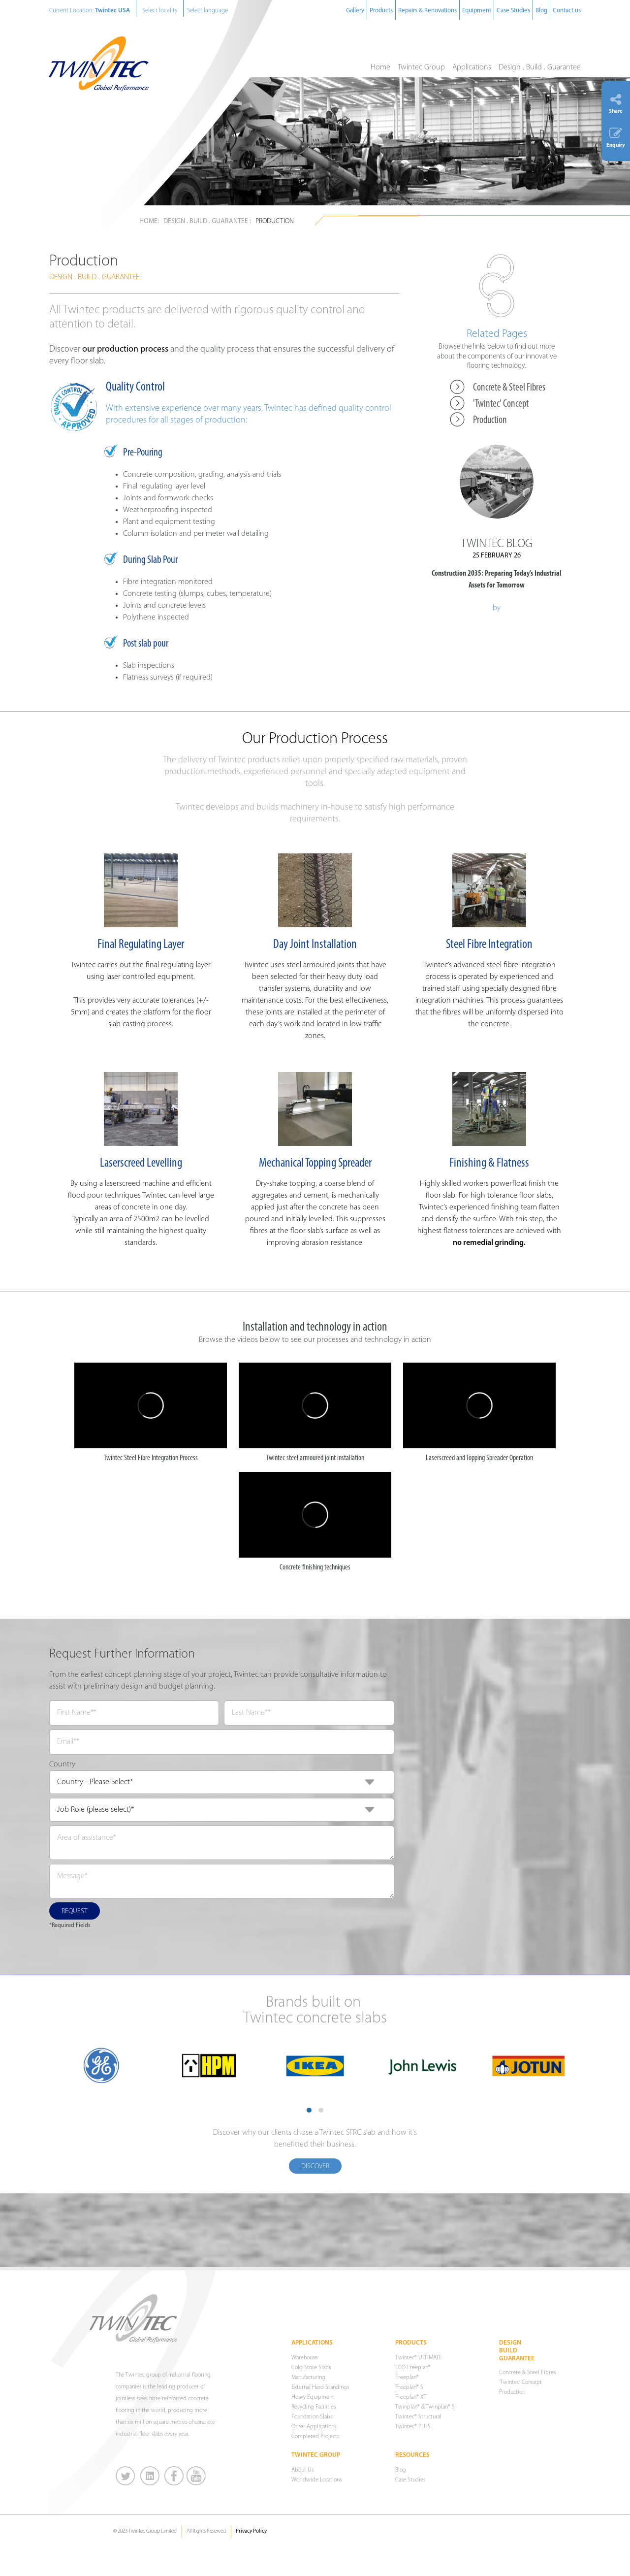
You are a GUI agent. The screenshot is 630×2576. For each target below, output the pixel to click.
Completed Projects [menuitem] (315, 2437)
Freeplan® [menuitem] (407, 2377)
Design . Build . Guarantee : (207, 221)
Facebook (174, 2476)
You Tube (196, 2476)
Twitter (126, 2476)
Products (381, 10)
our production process (125, 349)
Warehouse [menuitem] (304, 2358)
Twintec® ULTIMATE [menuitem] (418, 2358)
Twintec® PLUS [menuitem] (413, 2427)
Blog (541, 10)
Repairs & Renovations (427, 10)
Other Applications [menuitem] (313, 2427)
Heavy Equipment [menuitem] (312, 2397)
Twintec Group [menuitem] (421, 67)
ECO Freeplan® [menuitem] (413, 2368)
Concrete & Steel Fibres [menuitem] (509, 388)
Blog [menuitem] (400, 2470)
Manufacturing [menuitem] (308, 2377)
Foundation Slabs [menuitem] (311, 2417)
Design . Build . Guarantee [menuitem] (540, 67)
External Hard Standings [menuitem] (320, 2387)
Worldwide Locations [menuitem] (316, 2480)
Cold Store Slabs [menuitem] (311, 2368)
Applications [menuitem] (471, 67)
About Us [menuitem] (302, 2470)
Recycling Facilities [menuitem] (313, 2407)
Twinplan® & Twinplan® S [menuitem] (425, 2407)
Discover (315, 2166)
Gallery (355, 10)
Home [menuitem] (380, 67)
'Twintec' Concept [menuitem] (501, 404)
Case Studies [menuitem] (410, 2480)
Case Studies (513, 10)
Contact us (567, 10)
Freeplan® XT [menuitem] (411, 2397)
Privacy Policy (251, 2531)
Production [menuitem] (490, 420)
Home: (149, 221)
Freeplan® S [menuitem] (409, 2387)
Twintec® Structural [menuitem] (418, 2417)
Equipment (476, 10)
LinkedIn (150, 2476)
